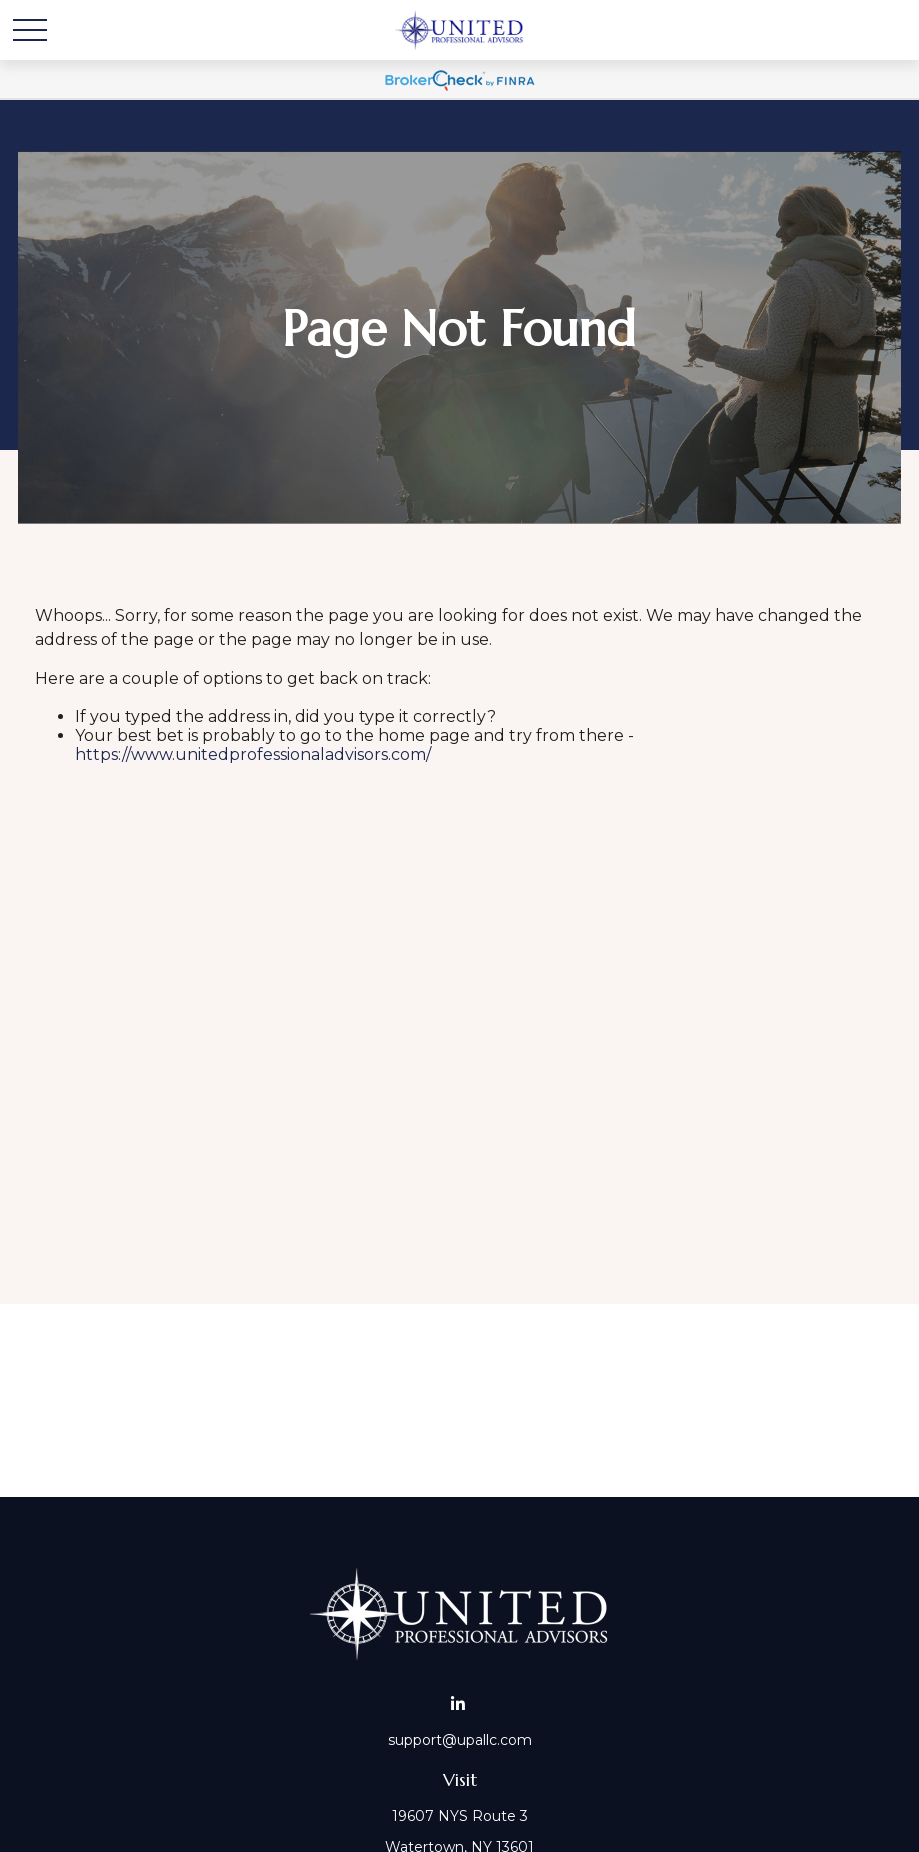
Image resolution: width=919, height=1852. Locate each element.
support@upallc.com (460, 1740)
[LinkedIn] (457, 1703)
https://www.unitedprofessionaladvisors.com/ (253, 754)
